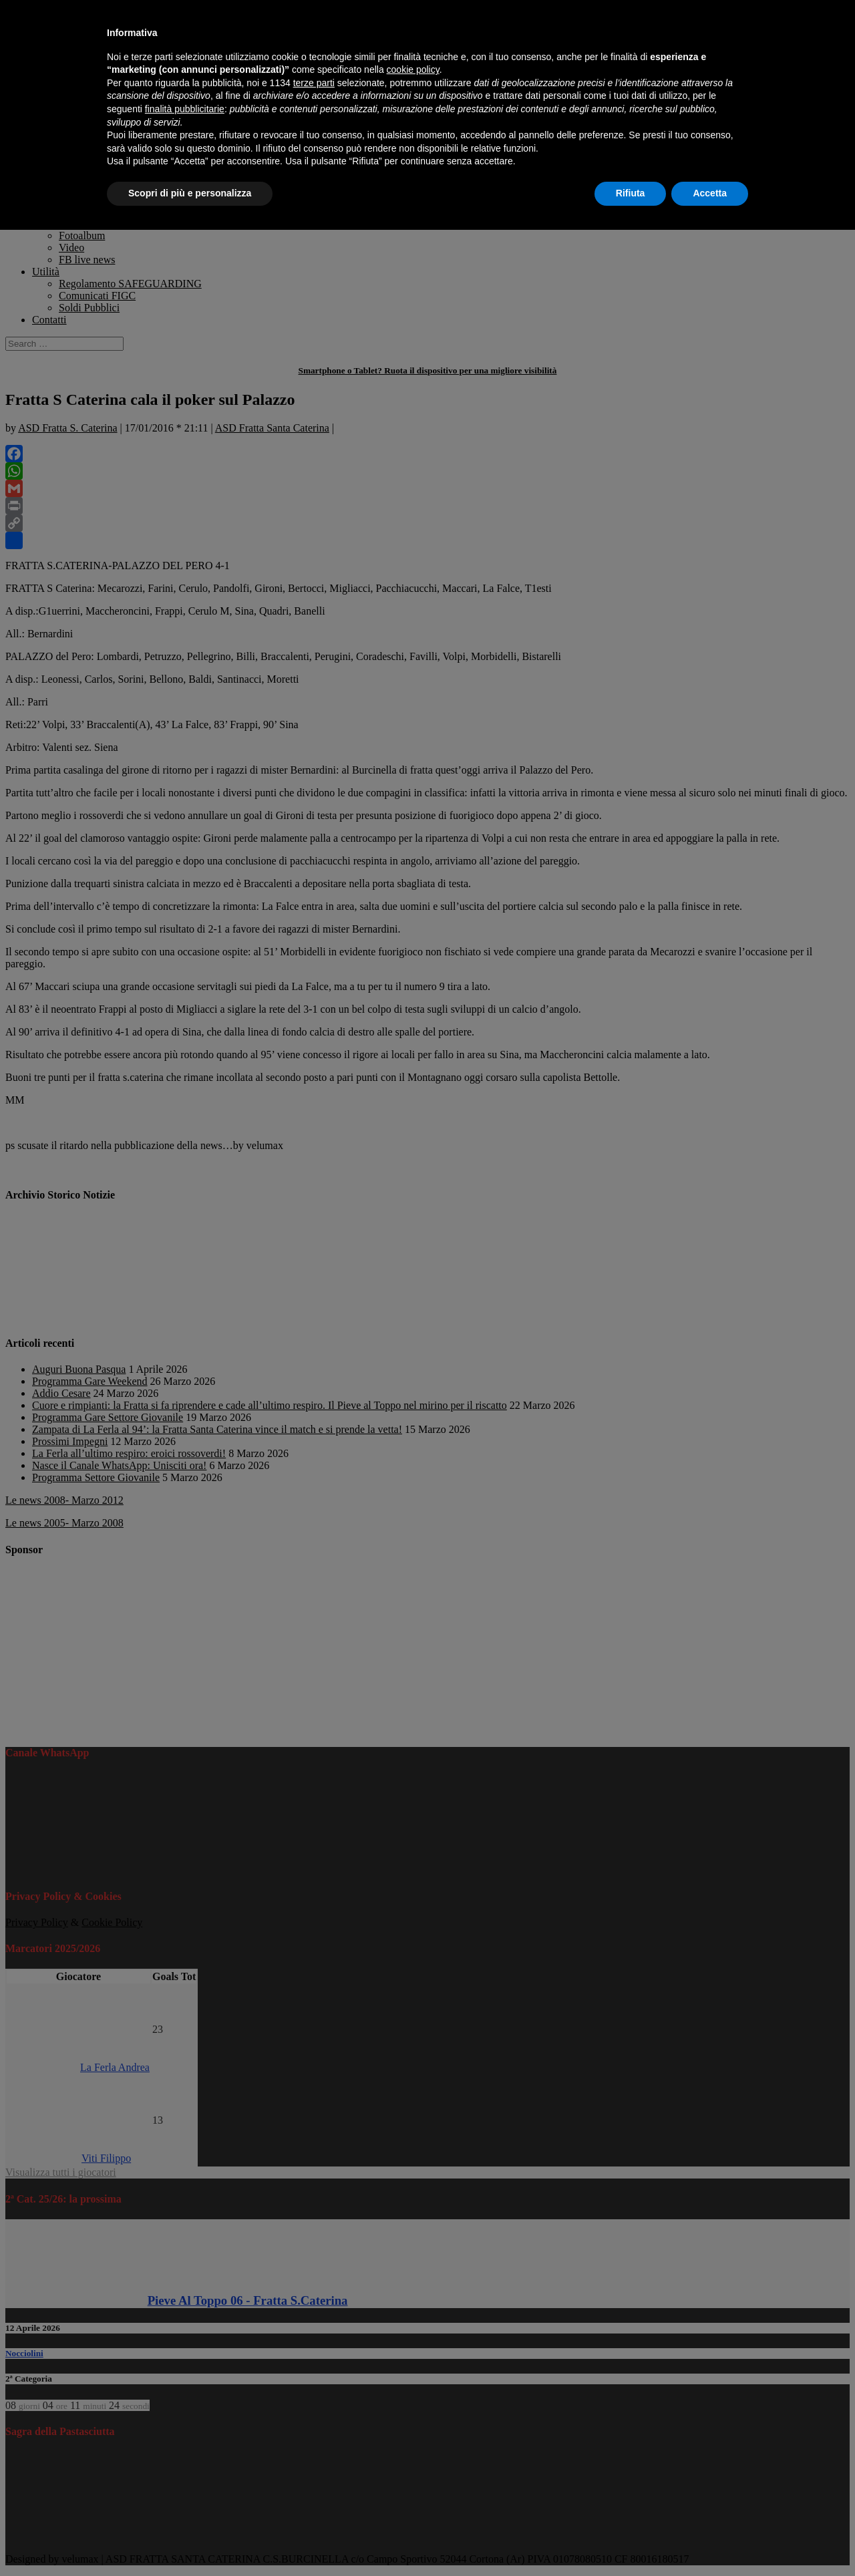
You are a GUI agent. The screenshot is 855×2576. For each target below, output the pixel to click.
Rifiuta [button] (630, 193)
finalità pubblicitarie (184, 109)
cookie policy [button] (413, 69)
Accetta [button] (710, 193)
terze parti (314, 82)
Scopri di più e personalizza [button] (189, 193)
